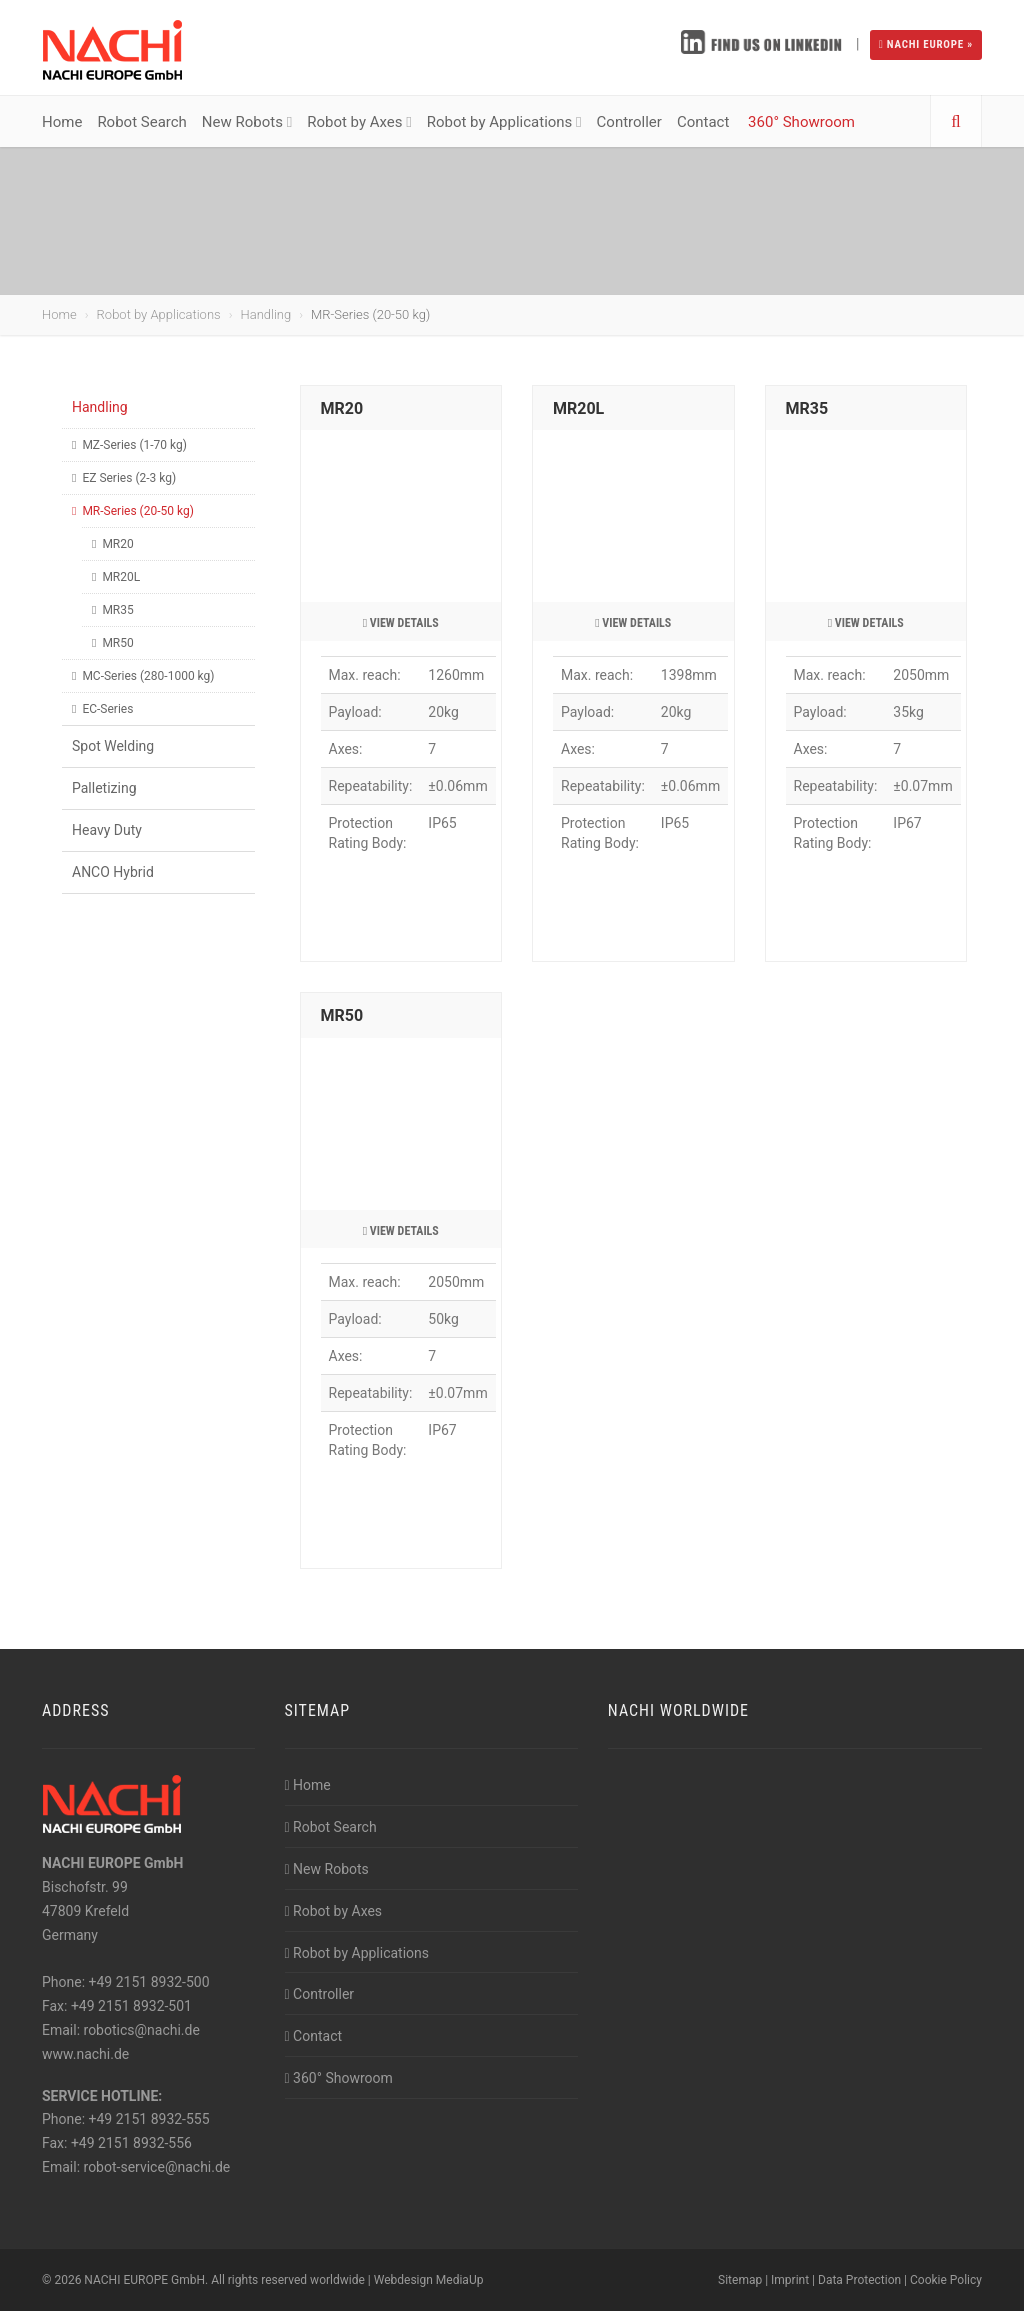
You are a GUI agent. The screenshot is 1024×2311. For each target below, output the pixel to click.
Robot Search (141, 122)
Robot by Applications (504, 122)
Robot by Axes (359, 122)
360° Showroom (801, 122)
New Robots (247, 122)
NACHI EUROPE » (926, 44)
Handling (266, 314)
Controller (629, 122)
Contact (705, 122)
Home (62, 122)
